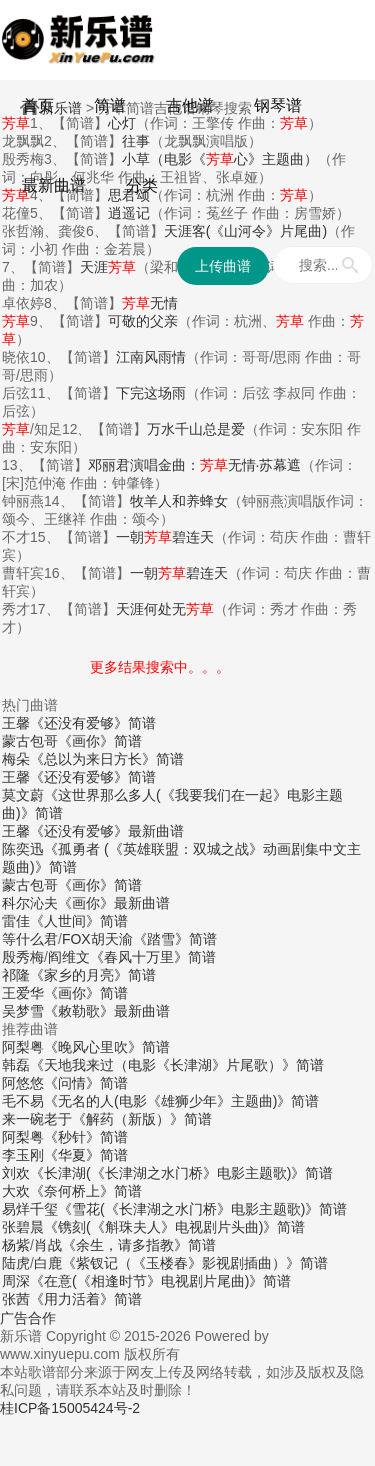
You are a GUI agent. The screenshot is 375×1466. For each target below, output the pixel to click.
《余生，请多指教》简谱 (139, 1245)
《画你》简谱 (100, 741)
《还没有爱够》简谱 (93, 723)
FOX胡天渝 (97, 939)
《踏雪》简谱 (175, 939)
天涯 (108, 267)
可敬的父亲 (143, 321)
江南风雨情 (151, 357)
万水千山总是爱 (196, 429)
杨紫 (16, 1245)
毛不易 (23, 1101)
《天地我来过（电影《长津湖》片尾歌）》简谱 (177, 1065)
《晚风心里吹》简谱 (107, 1047)
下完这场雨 (151, 393)
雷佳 (16, 921)
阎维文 (69, 957)
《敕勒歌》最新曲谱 (107, 1011)
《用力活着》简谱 (86, 1299)
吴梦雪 (23, 1011)
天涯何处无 (165, 609)
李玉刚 (23, 1155)
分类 (142, 185)
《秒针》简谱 (86, 1137)
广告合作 (28, 1318)
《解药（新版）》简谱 (142, 1119)
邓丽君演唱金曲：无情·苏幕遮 (195, 465)
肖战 (48, 1245)
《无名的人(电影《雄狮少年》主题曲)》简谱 (181, 1101)
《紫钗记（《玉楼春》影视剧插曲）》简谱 (195, 1263)
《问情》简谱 (86, 1083)
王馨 (16, 723)
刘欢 (16, 1173)
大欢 (16, 1191)
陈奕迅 (23, 849)
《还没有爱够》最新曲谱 (107, 831)
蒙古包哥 (30, 741)
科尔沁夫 (30, 903)
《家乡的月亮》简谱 (93, 975)
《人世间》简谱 (79, 921)
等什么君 (30, 939)
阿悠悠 (23, 1083)
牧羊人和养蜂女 (179, 501)
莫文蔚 (23, 795)
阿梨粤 (23, 1047)
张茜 (16, 1299)
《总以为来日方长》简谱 (107, 759)
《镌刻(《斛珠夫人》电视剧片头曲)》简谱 (174, 1227)
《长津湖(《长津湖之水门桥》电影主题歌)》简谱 (181, 1173)
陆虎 (16, 1263)
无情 (150, 303)
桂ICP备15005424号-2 (70, 1408)
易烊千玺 (30, 1209)
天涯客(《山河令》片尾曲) (245, 231)
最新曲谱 (54, 185)
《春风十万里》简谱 (153, 957)
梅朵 (16, 759)
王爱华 (23, 993)
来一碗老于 (37, 1119)
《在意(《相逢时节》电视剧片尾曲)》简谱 (160, 1281)
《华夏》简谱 (86, 1155)
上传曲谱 (223, 266)
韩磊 (16, 1065)
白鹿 (48, 1263)
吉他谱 (190, 105)
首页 (38, 105)
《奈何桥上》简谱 (86, 1191)
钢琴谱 (278, 105)
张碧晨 (23, 1227)
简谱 (110, 105)
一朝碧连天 (165, 537)
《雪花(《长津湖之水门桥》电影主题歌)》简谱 (202, 1209)
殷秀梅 (23, 957)
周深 (16, 1281)
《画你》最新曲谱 (114, 903)
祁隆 (16, 975)
